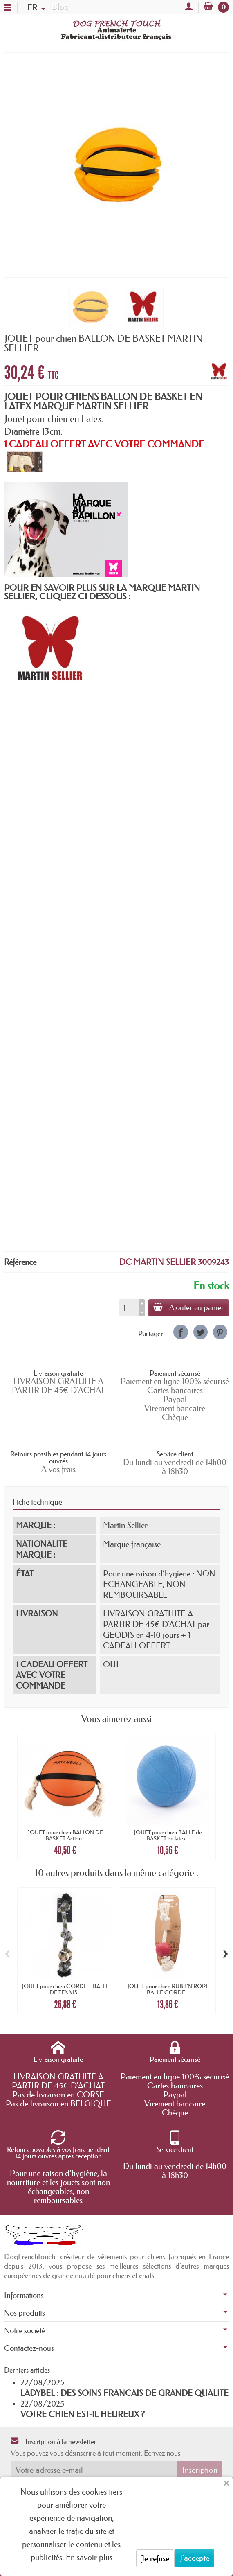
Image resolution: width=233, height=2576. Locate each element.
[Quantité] (129, 1307)
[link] (180, 1332)
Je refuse (155, 2558)
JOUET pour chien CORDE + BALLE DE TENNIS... (65, 1989)
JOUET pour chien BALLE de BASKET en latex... (168, 1835)
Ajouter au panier (188, 1307)
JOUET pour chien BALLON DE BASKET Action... (65, 1835)
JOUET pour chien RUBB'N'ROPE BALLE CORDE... (168, 1989)
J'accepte (194, 2558)
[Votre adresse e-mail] (94, 2470)
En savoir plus (89, 2557)
